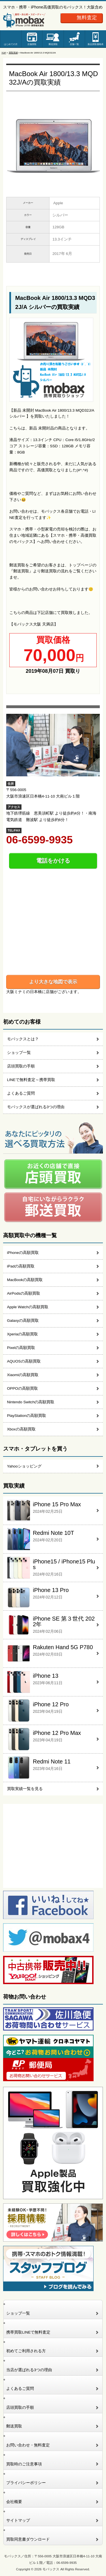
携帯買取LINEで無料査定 (28, 2332)
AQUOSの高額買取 (24, 1361)
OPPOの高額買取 (22, 1388)
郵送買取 (53, 44)
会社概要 (14, 2502)
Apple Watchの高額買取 (27, 1307)
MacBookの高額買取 (25, 1280)
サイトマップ (18, 2520)
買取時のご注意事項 (24, 2464)
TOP (3, 52)
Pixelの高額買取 (21, 1348)
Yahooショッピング (24, 1466)
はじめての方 (11, 44)
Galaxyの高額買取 (23, 1320)
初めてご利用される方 (26, 2351)
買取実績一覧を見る (25, 1789)
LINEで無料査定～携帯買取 (31, 1080)
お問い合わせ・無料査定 (28, 2445)
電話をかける (53, 861)
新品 (95, 44)
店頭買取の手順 (21, 1066)
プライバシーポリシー (26, 2483)
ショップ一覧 (19, 1052)
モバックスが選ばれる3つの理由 (36, 1107)
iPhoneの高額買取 (23, 1253)
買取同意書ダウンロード (28, 2539)
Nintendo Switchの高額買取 (31, 1402)
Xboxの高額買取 (21, 1429)
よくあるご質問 (21, 1093)
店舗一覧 (74, 44)
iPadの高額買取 (20, 1266)
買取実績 (13, 52)
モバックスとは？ (23, 1039)
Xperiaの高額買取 (22, 1334)
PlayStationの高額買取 (26, 1415)
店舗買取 (31, 44)
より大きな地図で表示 (53, 982)
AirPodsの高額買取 (23, 1293)
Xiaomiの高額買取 (22, 1375)
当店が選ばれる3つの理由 (29, 2370)
